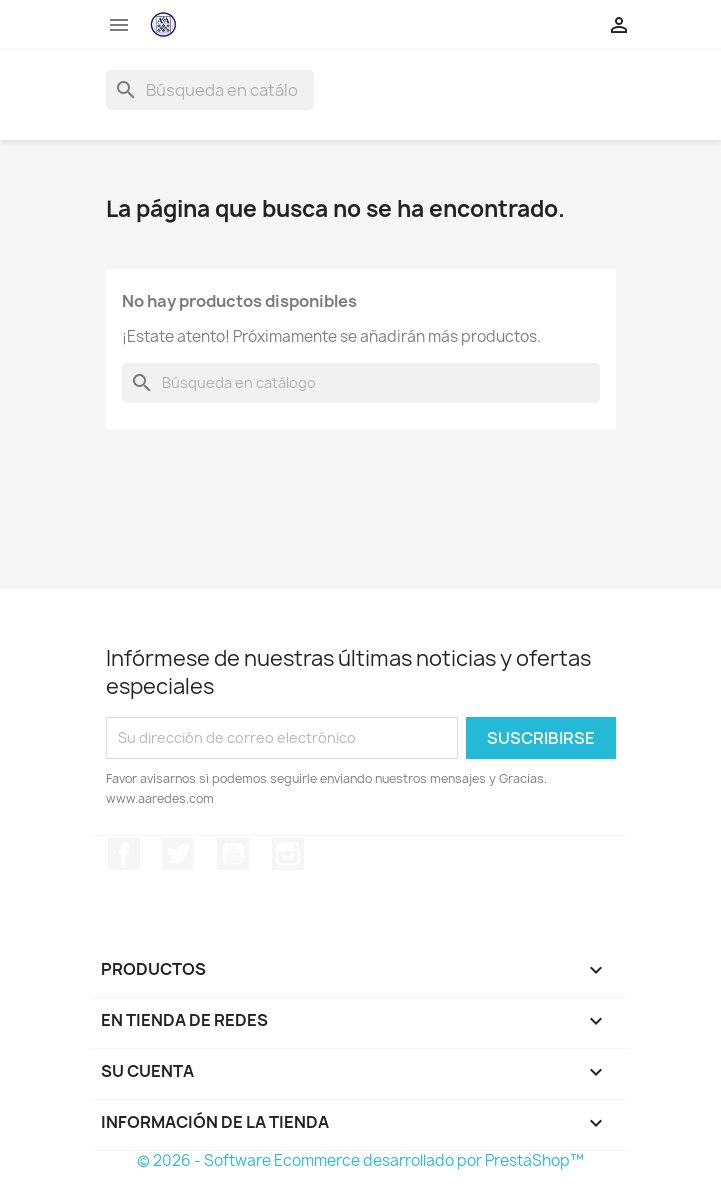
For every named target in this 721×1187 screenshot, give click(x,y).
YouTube (233, 854)
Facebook (124, 854)
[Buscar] (210, 90)
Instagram (288, 854)
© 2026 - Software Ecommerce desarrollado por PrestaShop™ (360, 1160)
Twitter (178, 854)
